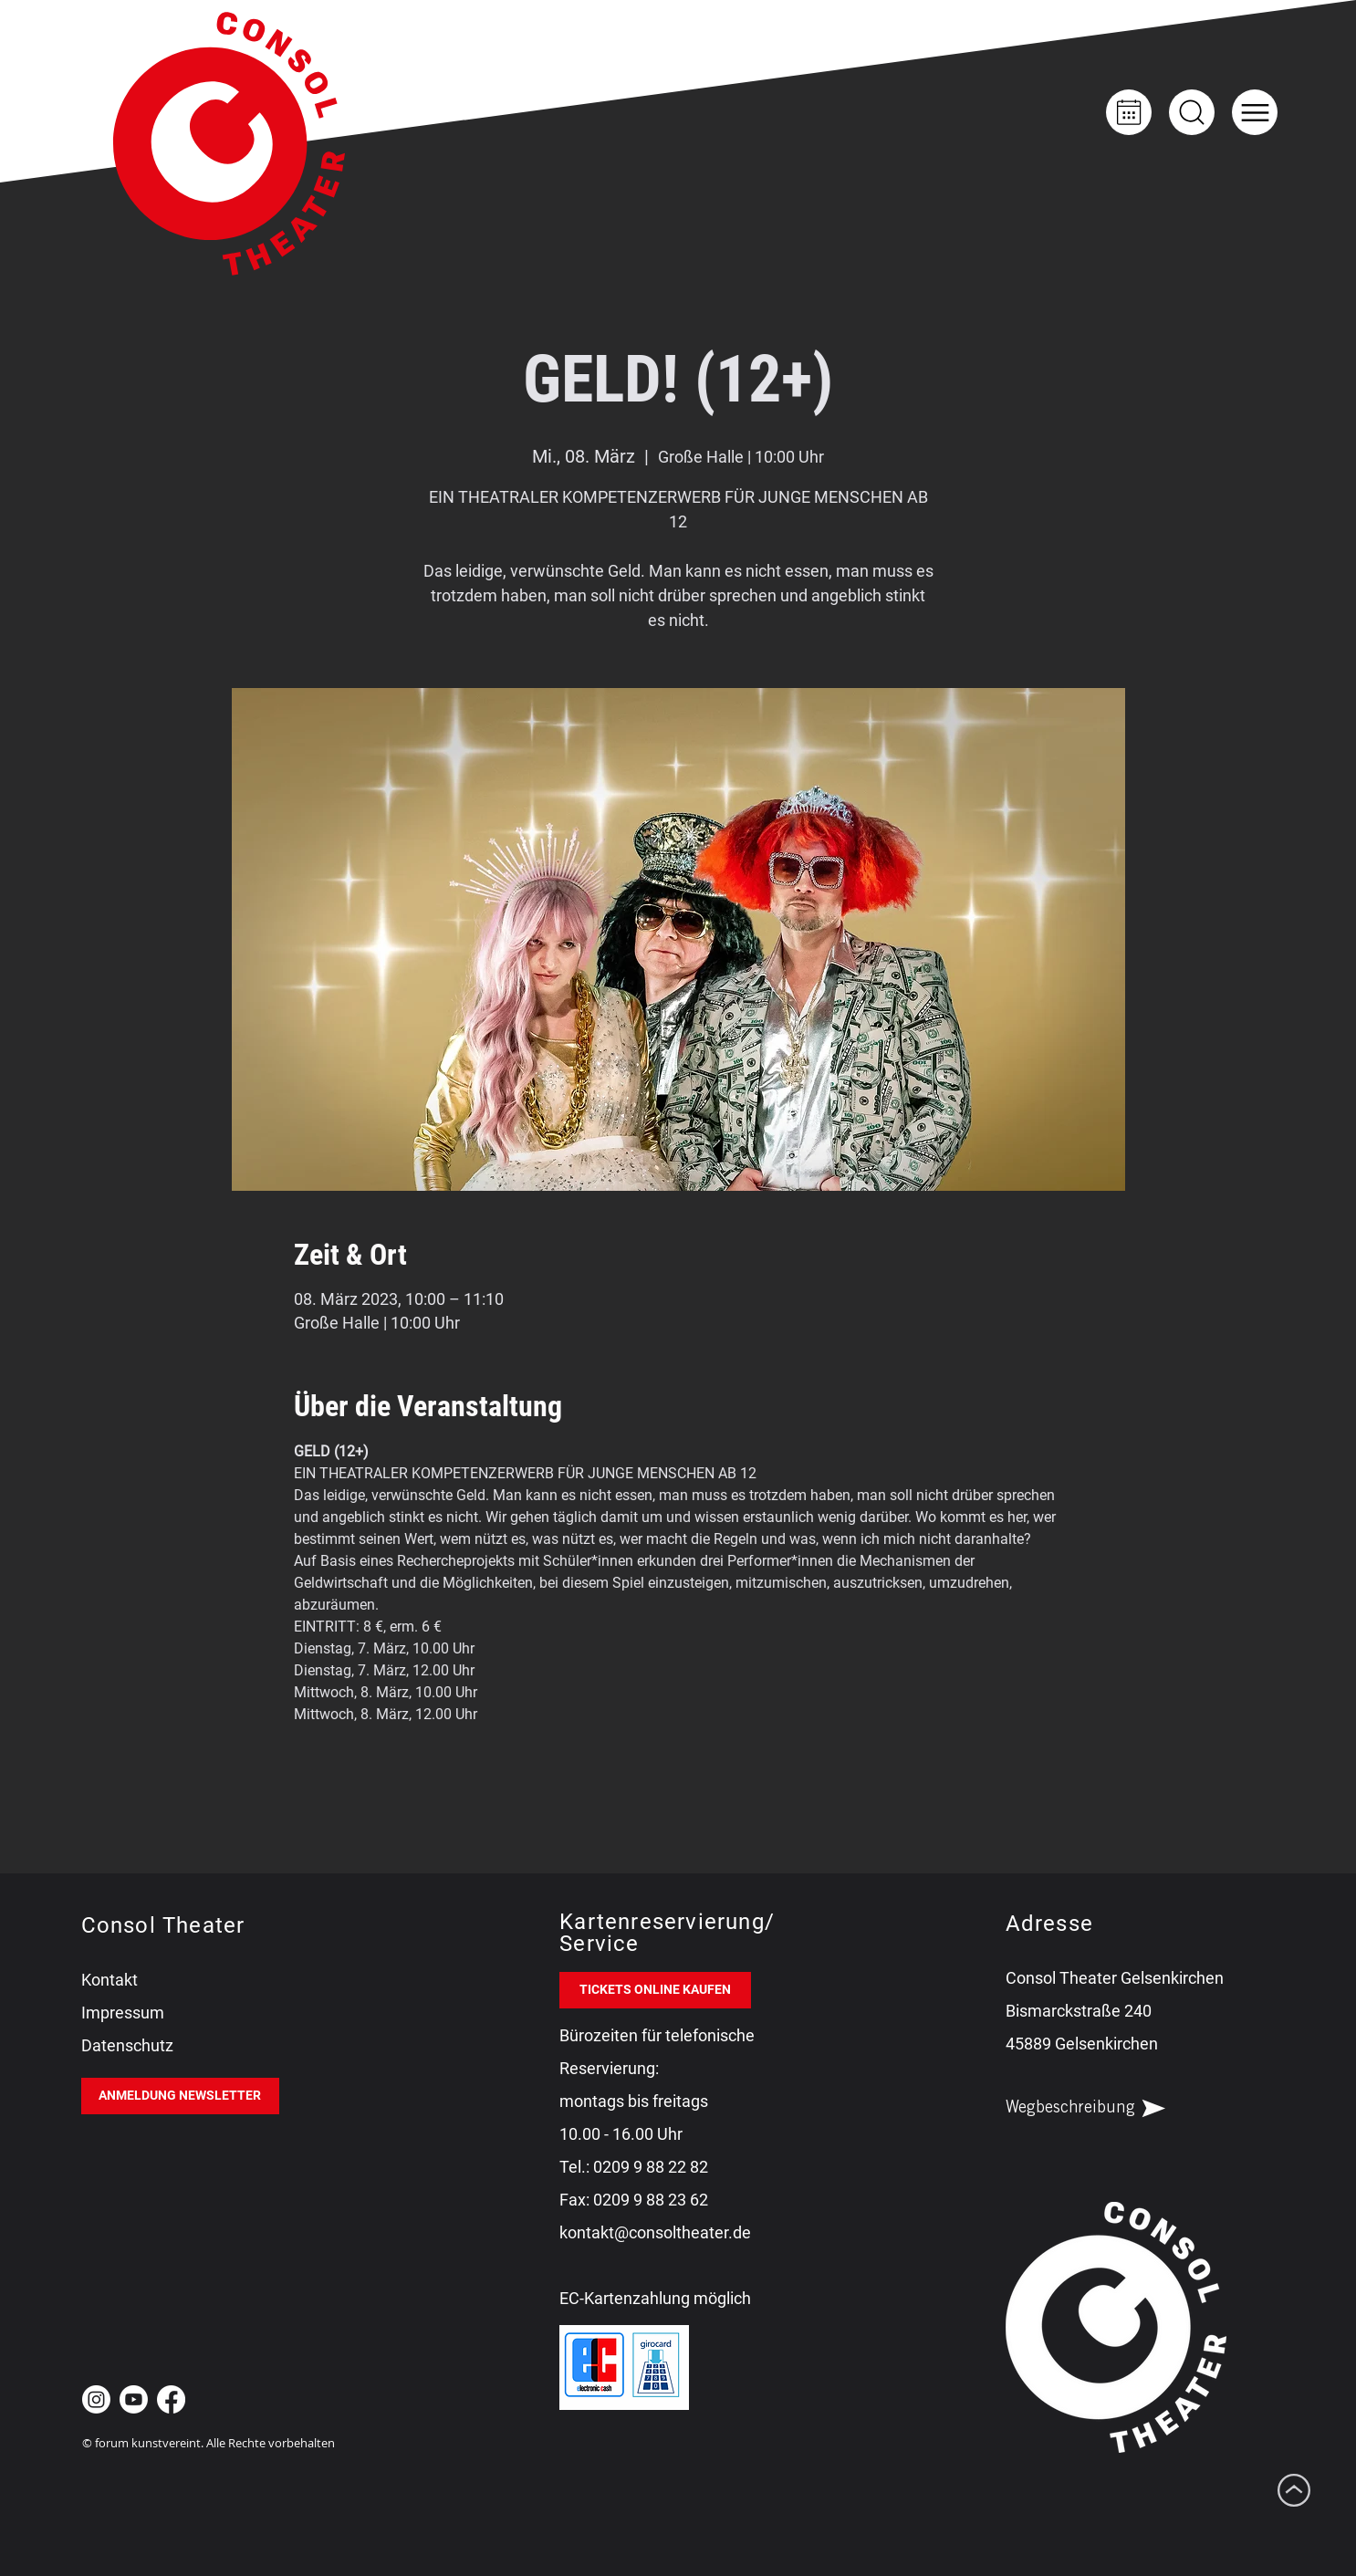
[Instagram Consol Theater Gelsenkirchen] (96, 2399)
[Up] (1192, 112)
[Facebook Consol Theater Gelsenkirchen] (171, 2399)
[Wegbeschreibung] (1101, 2109)
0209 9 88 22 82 (650, 2166)
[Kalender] (1129, 112)
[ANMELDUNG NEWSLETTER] (180, 2096)
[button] (1255, 112)
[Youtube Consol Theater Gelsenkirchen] (134, 2399)
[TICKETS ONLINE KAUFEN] (655, 1990)
